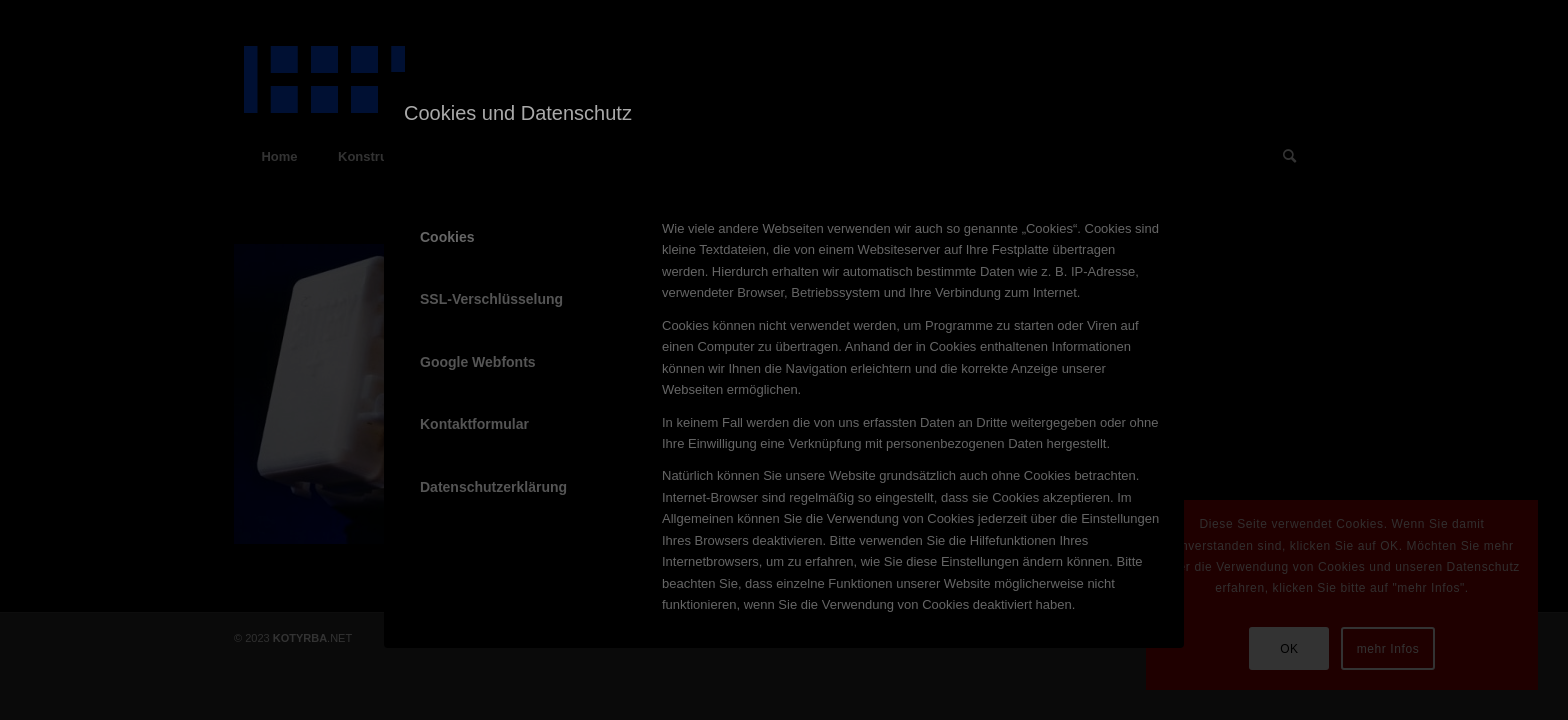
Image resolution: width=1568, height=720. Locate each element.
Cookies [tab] (447, 237)
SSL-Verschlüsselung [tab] (491, 299)
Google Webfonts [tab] (478, 362)
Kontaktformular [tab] (474, 424)
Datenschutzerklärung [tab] (493, 487)
